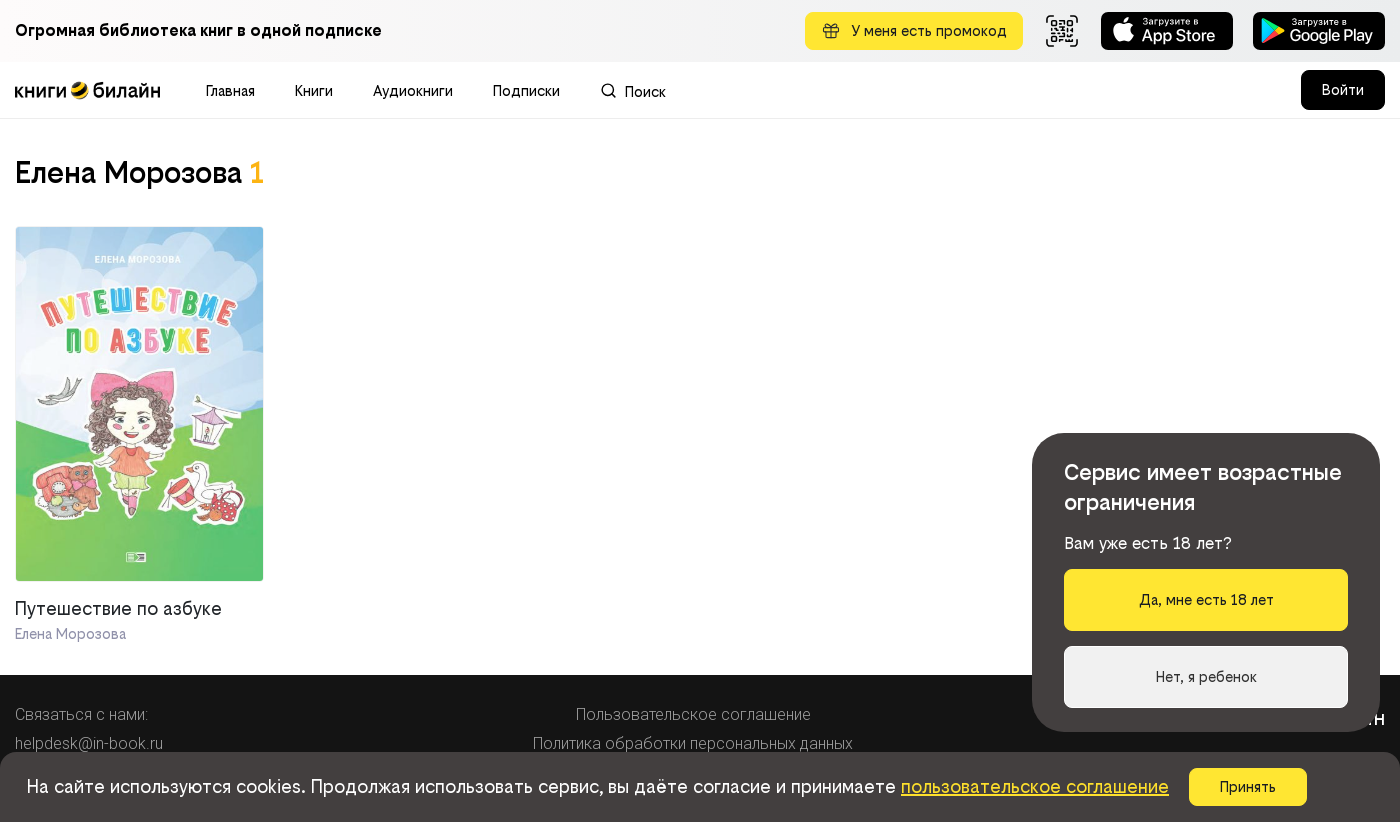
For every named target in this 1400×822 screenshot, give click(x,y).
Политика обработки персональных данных (693, 743)
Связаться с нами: (81, 714)
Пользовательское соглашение (693, 714)
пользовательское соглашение (1035, 786)
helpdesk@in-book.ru (89, 743)
